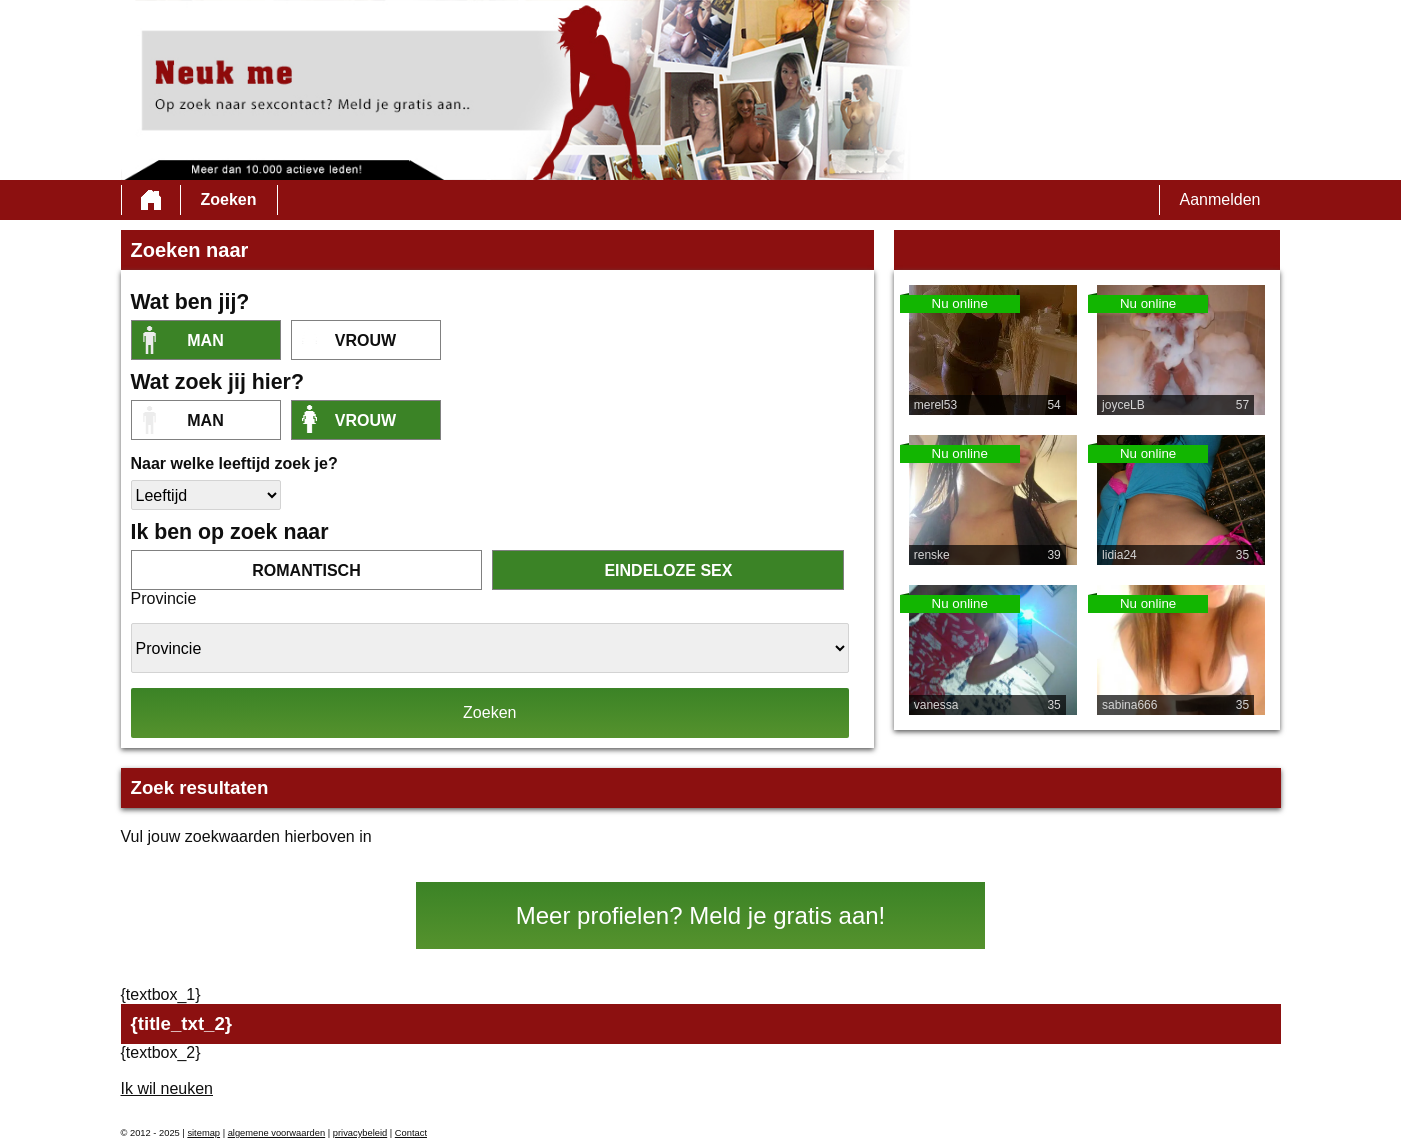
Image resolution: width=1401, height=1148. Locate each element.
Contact (411, 1133)
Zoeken (229, 199)
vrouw (365, 340)
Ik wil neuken (167, 1088)
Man (205, 340)
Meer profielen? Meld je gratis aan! (701, 915)
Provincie (164, 598)
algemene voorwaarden (277, 1133)
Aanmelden (1220, 199)
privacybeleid (360, 1133)
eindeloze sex (668, 570)
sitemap (203, 1133)
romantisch (306, 570)
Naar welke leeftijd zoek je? (234, 463)
